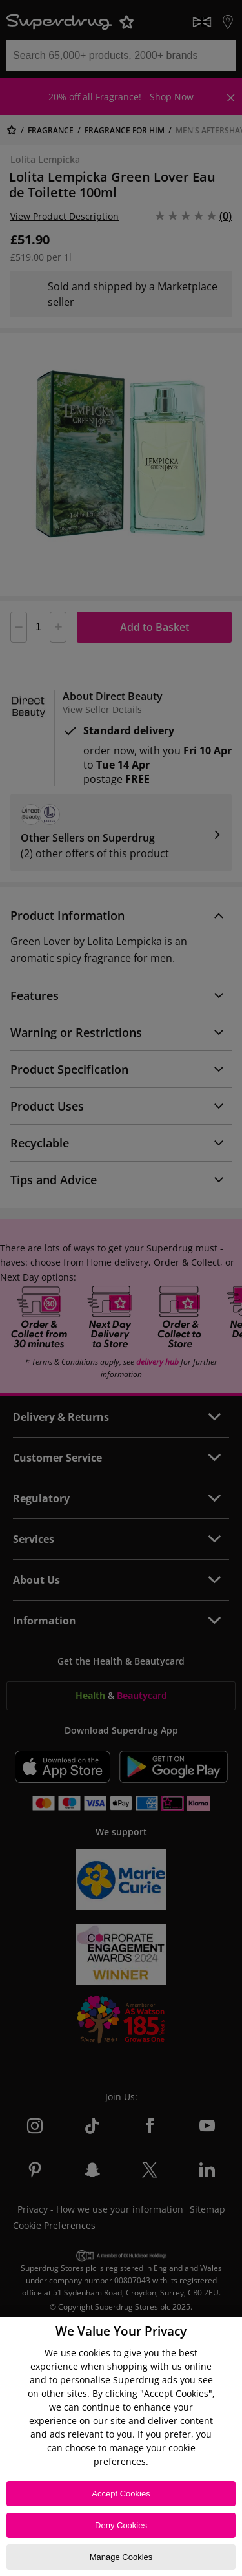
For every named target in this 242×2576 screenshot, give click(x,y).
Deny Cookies (121, 2525)
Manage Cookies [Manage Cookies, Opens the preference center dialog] (121, 2557)
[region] (121, 2446)
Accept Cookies (121, 2493)
